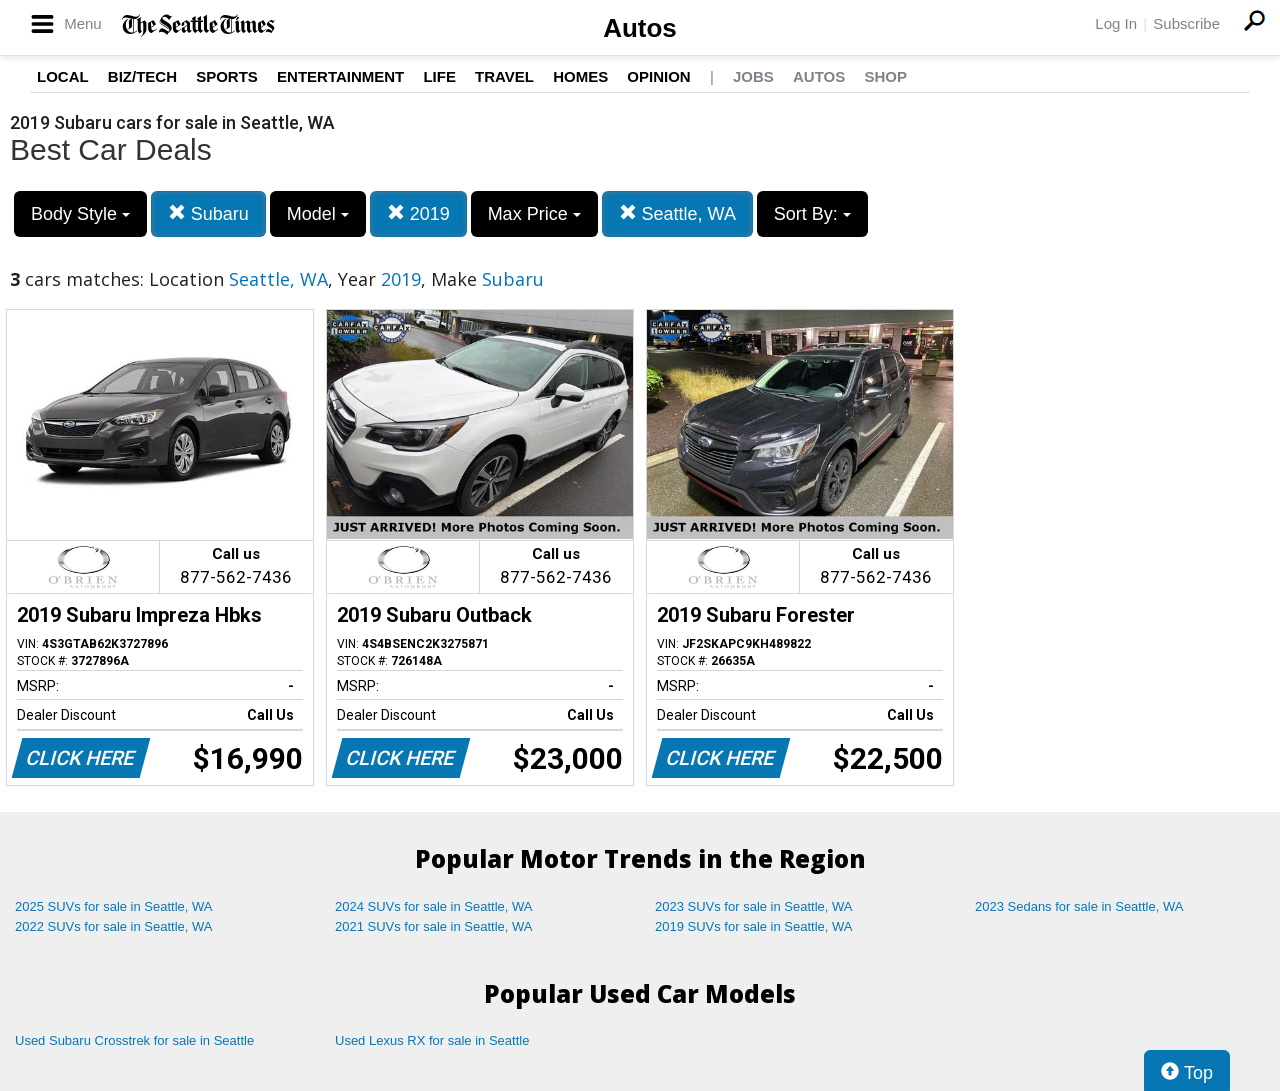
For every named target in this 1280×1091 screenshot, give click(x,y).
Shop (885, 76)
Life (439, 76)
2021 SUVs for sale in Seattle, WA (434, 926)
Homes (580, 76)
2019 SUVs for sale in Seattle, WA (754, 926)
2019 (418, 213)
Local (63, 76)
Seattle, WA (677, 213)
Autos (640, 28)
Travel (504, 76)
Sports (227, 76)
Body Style (80, 214)
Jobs (753, 76)
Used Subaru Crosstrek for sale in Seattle (134, 1040)
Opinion (658, 76)
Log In (1116, 23)
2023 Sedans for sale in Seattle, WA (1079, 906)
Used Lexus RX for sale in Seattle (432, 1040)
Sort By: (812, 214)
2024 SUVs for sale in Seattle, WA (434, 906)
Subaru (208, 213)
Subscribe (1186, 23)
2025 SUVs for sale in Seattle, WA (114, 906)
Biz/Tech (142, 76)
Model (318, 214)
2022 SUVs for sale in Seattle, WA (114, 926)
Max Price (534, 214)
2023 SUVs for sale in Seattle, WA (754, 906)
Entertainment (340, 76)
